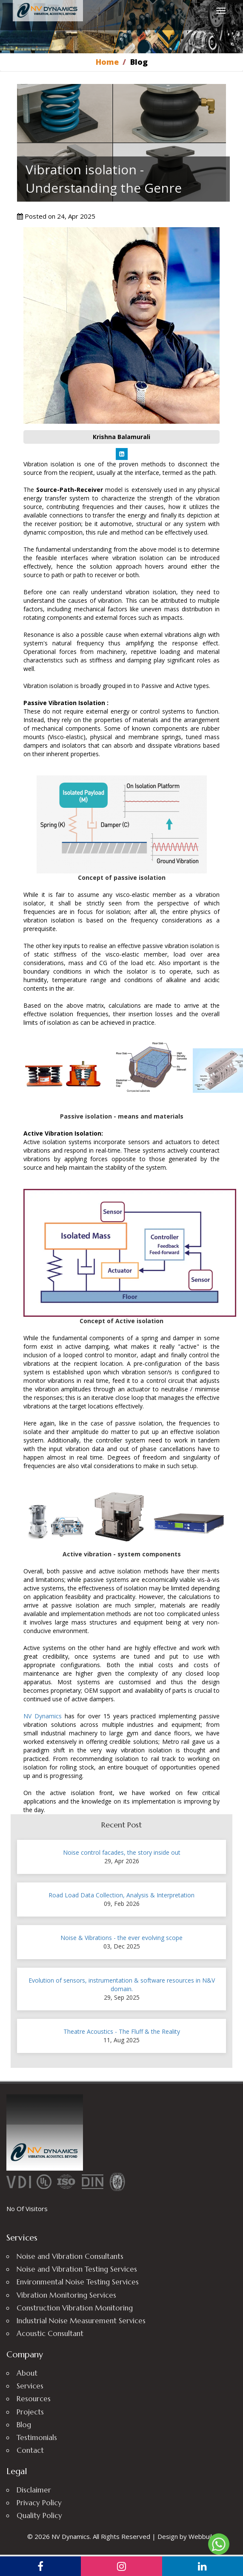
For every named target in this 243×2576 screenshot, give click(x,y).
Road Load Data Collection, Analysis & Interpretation (121, 1895)
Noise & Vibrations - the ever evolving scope (121, 1938)
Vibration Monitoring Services (66, 2295)
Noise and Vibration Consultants (70, 2256)
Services (30, 2386)
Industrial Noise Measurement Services (81, 2320)
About (27, 2373)
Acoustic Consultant (50, 2333)
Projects (30, 2412)
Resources (34, 2398)
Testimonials (37, 2437)
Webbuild (202, 2536)
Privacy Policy (39, 2502)
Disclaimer (34, 2490)
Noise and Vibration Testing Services (77, 2269)
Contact (30, 2450)
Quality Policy (39, 2515)
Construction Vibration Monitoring (75, 2308)
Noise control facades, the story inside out (121, 1852)
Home (107, 62)
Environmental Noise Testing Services (78, 2282)
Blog (24, 2424)
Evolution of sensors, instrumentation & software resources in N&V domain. (122, 1984)
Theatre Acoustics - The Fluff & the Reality (121, 2031)
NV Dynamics (42, 1716)
